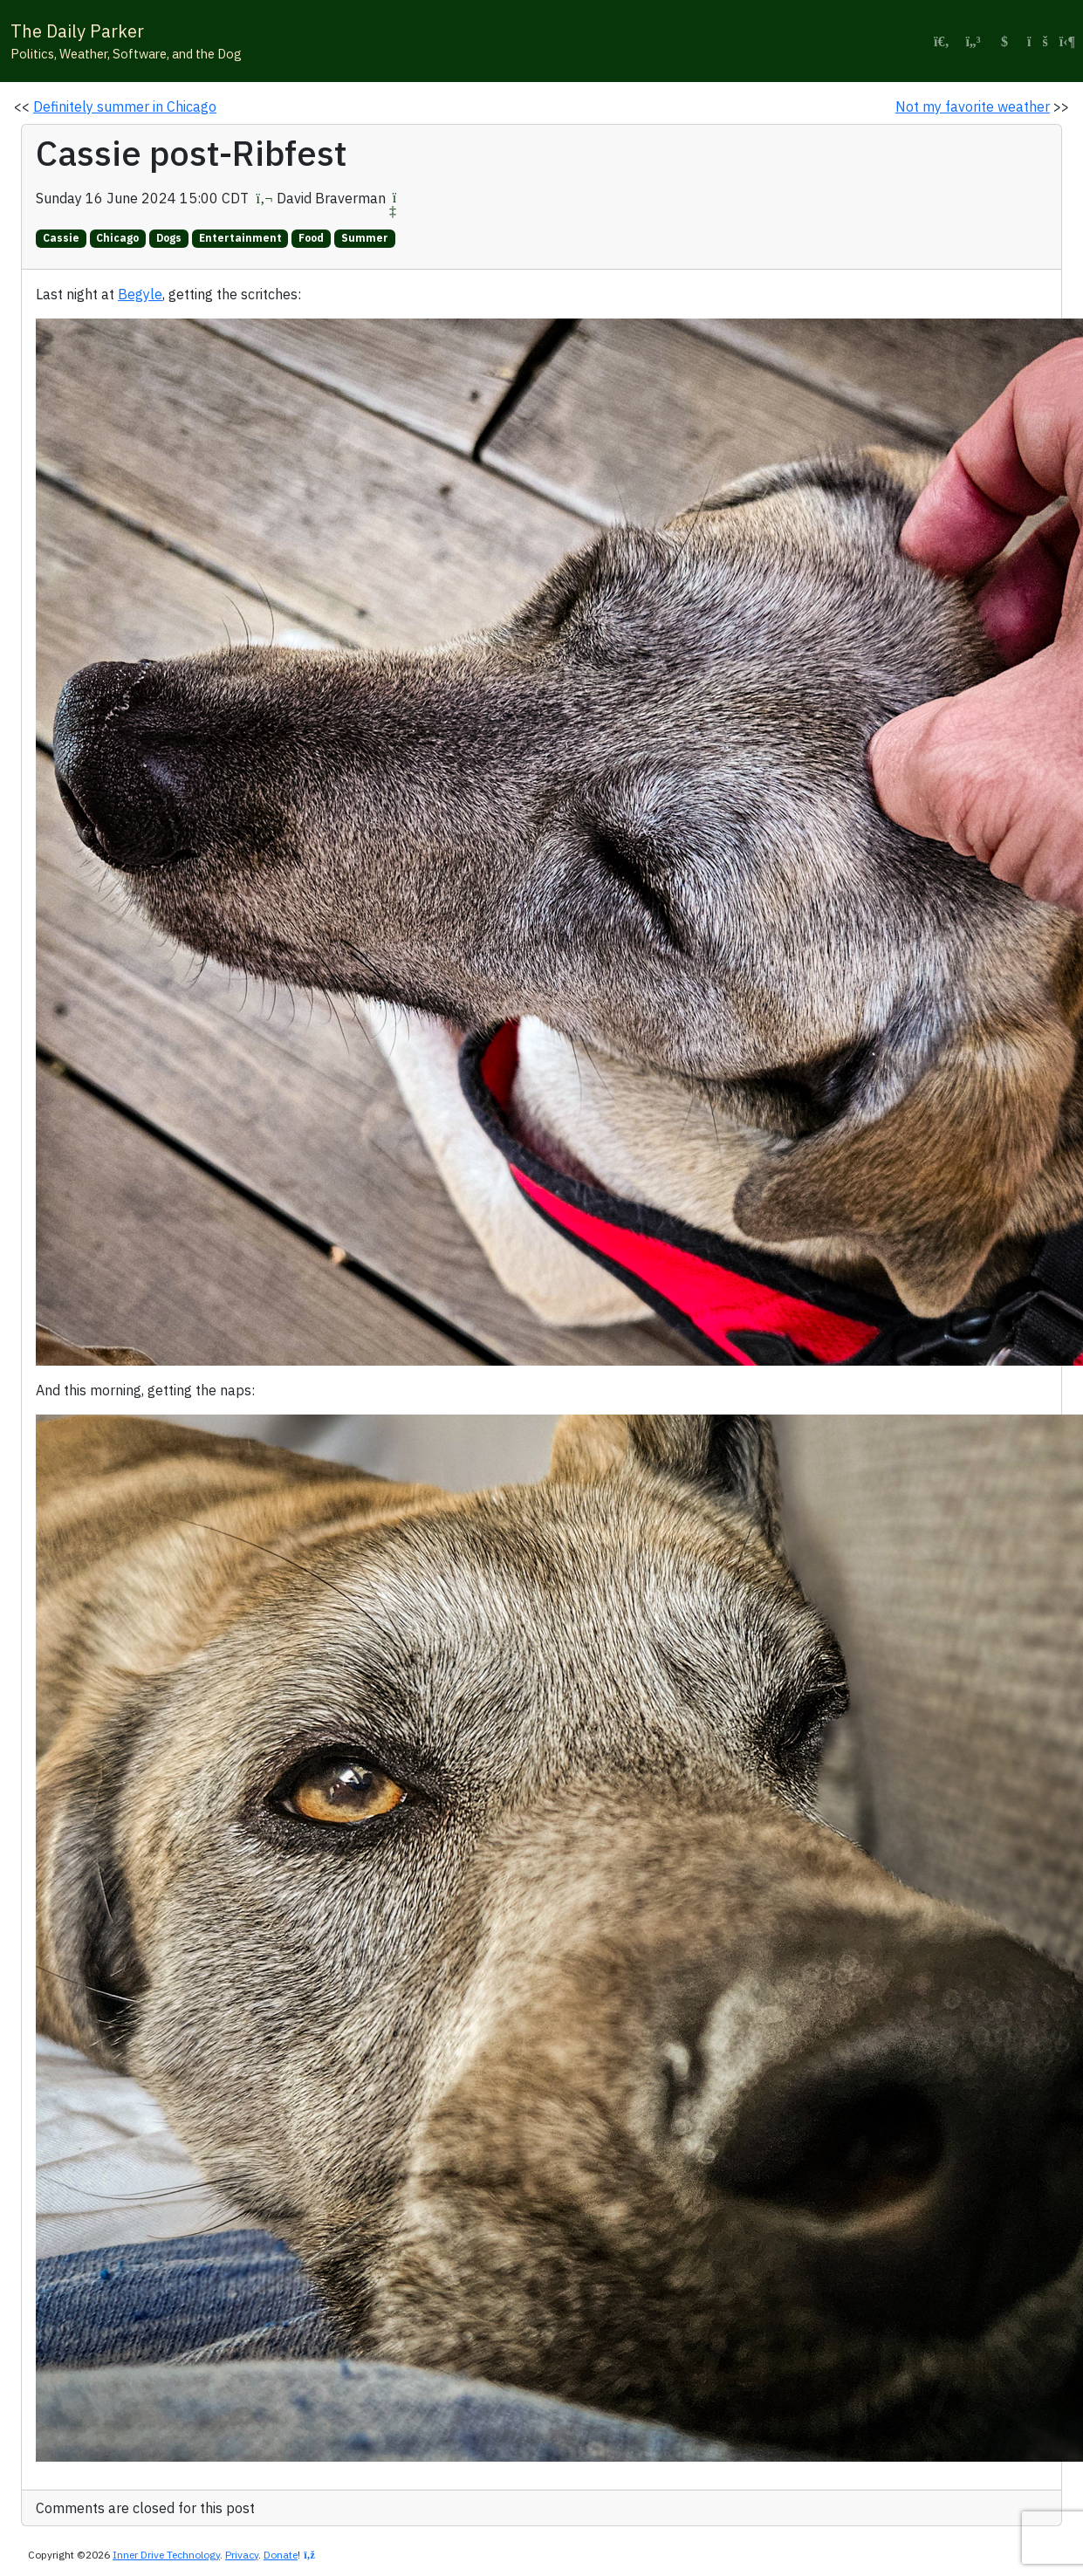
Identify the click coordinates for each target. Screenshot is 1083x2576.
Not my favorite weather (972, 106)
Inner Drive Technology (166, 2554)
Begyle (140, 294)
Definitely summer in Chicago (124, 106)
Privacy (241, 2554)
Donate (281, 2554)
